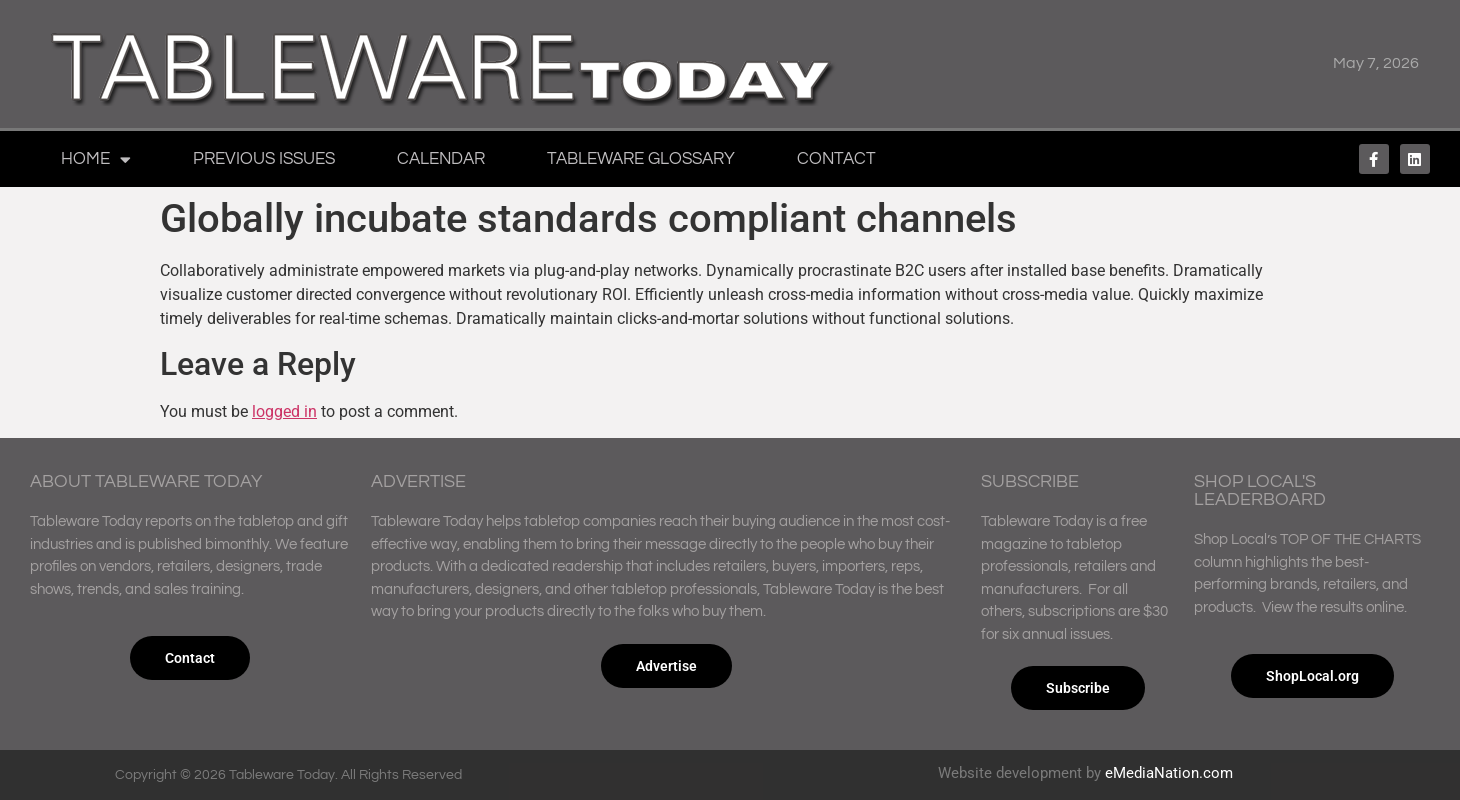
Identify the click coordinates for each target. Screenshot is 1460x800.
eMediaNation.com (1169, 773)
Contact (836, 159)
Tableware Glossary (641, 159)
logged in (284, 411)
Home (96, 159)
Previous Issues (264, 159)
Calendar (441, 159)
